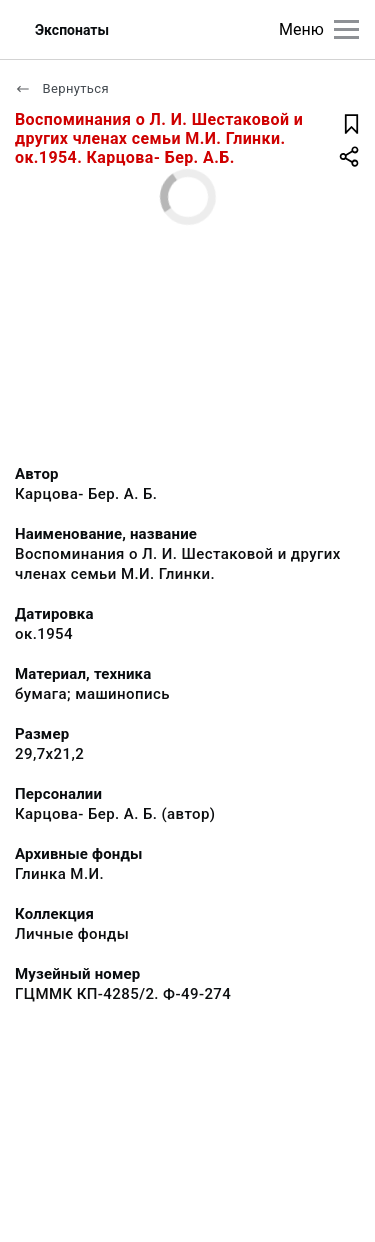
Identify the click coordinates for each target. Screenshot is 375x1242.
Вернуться (62, 88)
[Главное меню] (346, 29)
